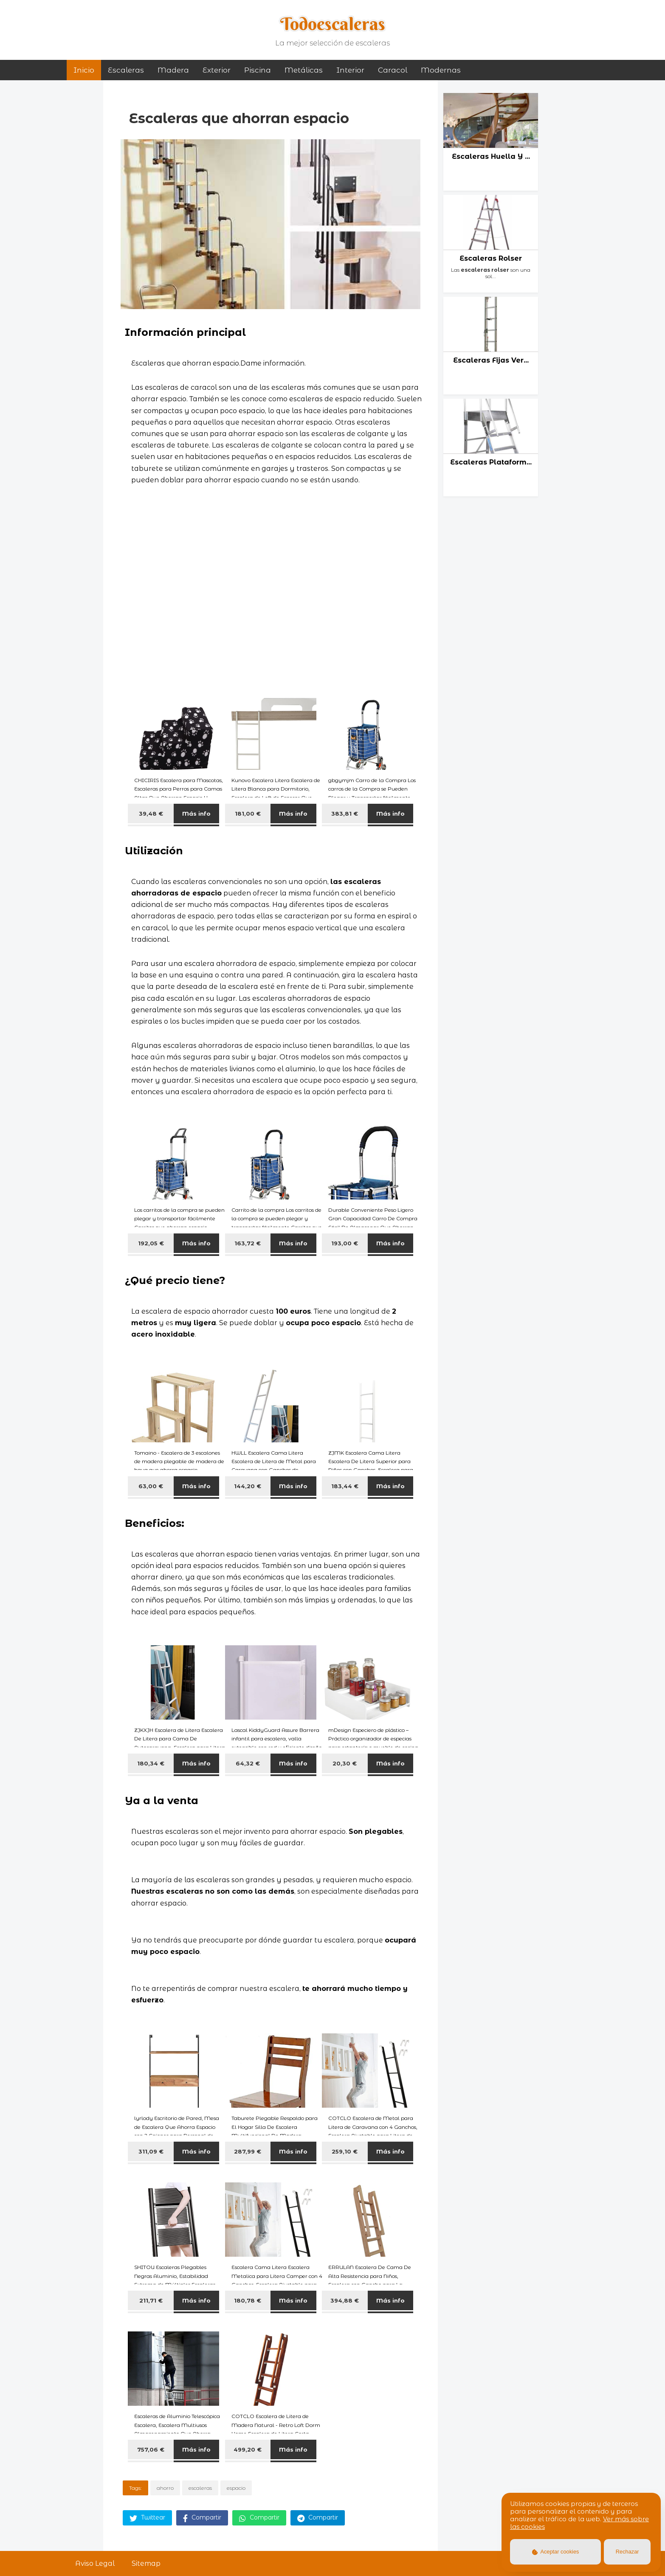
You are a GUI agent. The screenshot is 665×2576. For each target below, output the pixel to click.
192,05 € (151, 1243)
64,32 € (248, 1763)
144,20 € (247, 1486)
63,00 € (150, 1486)
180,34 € (150, 1763)
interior (350, 70)
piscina (257, 70)
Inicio (83, 70)
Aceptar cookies (555, 2551)
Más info (196, 813)
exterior (217, 70)
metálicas (304, 70)
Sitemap (146, 2563)
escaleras (200, 2488)
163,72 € (247, 1243)
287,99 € (247, 2151)
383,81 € (344, 813)
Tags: (135, 2488)
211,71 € (151, 2300)
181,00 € (248, 813)
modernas (441, 70)
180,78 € (247, 2300)
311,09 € (150, 2151)
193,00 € (344, 1243)
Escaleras (126, 70)
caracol (392, 70)
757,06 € (150, 2449)
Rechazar (627, 2551)
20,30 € (344, 1763)
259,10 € (345, 2151)
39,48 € (151, 813)
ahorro (165, 2488)
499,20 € (248, 2449)
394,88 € (344, 2300)
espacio (236, 2488)
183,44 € (344, 1486)
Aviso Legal (95, 2563)
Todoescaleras (332, 24)
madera (173, 70)
